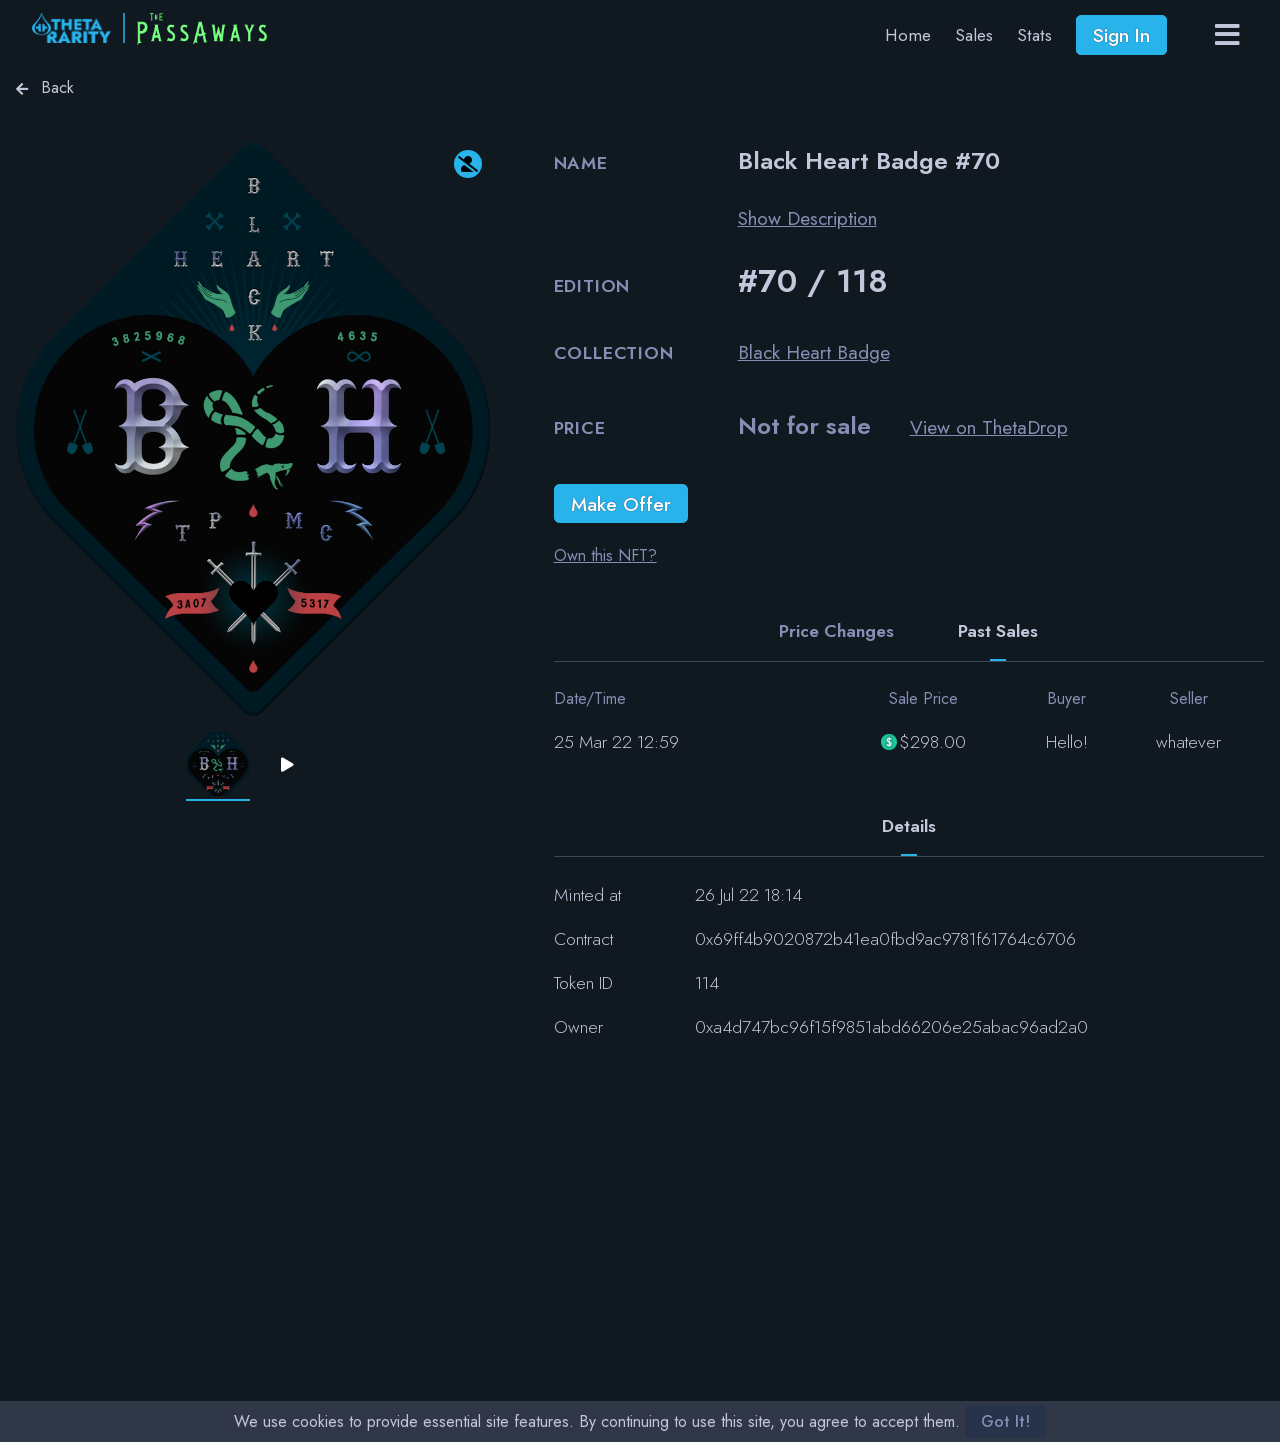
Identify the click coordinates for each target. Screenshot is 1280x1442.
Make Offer (621, 504)
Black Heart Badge (814, 352)
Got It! (1005, 1421)
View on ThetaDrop (989, 427)
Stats (1034, 35)
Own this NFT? (605, 555)
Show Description (807, 218)
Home (908, 35)
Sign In (1121, 35)
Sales (974, 35)
